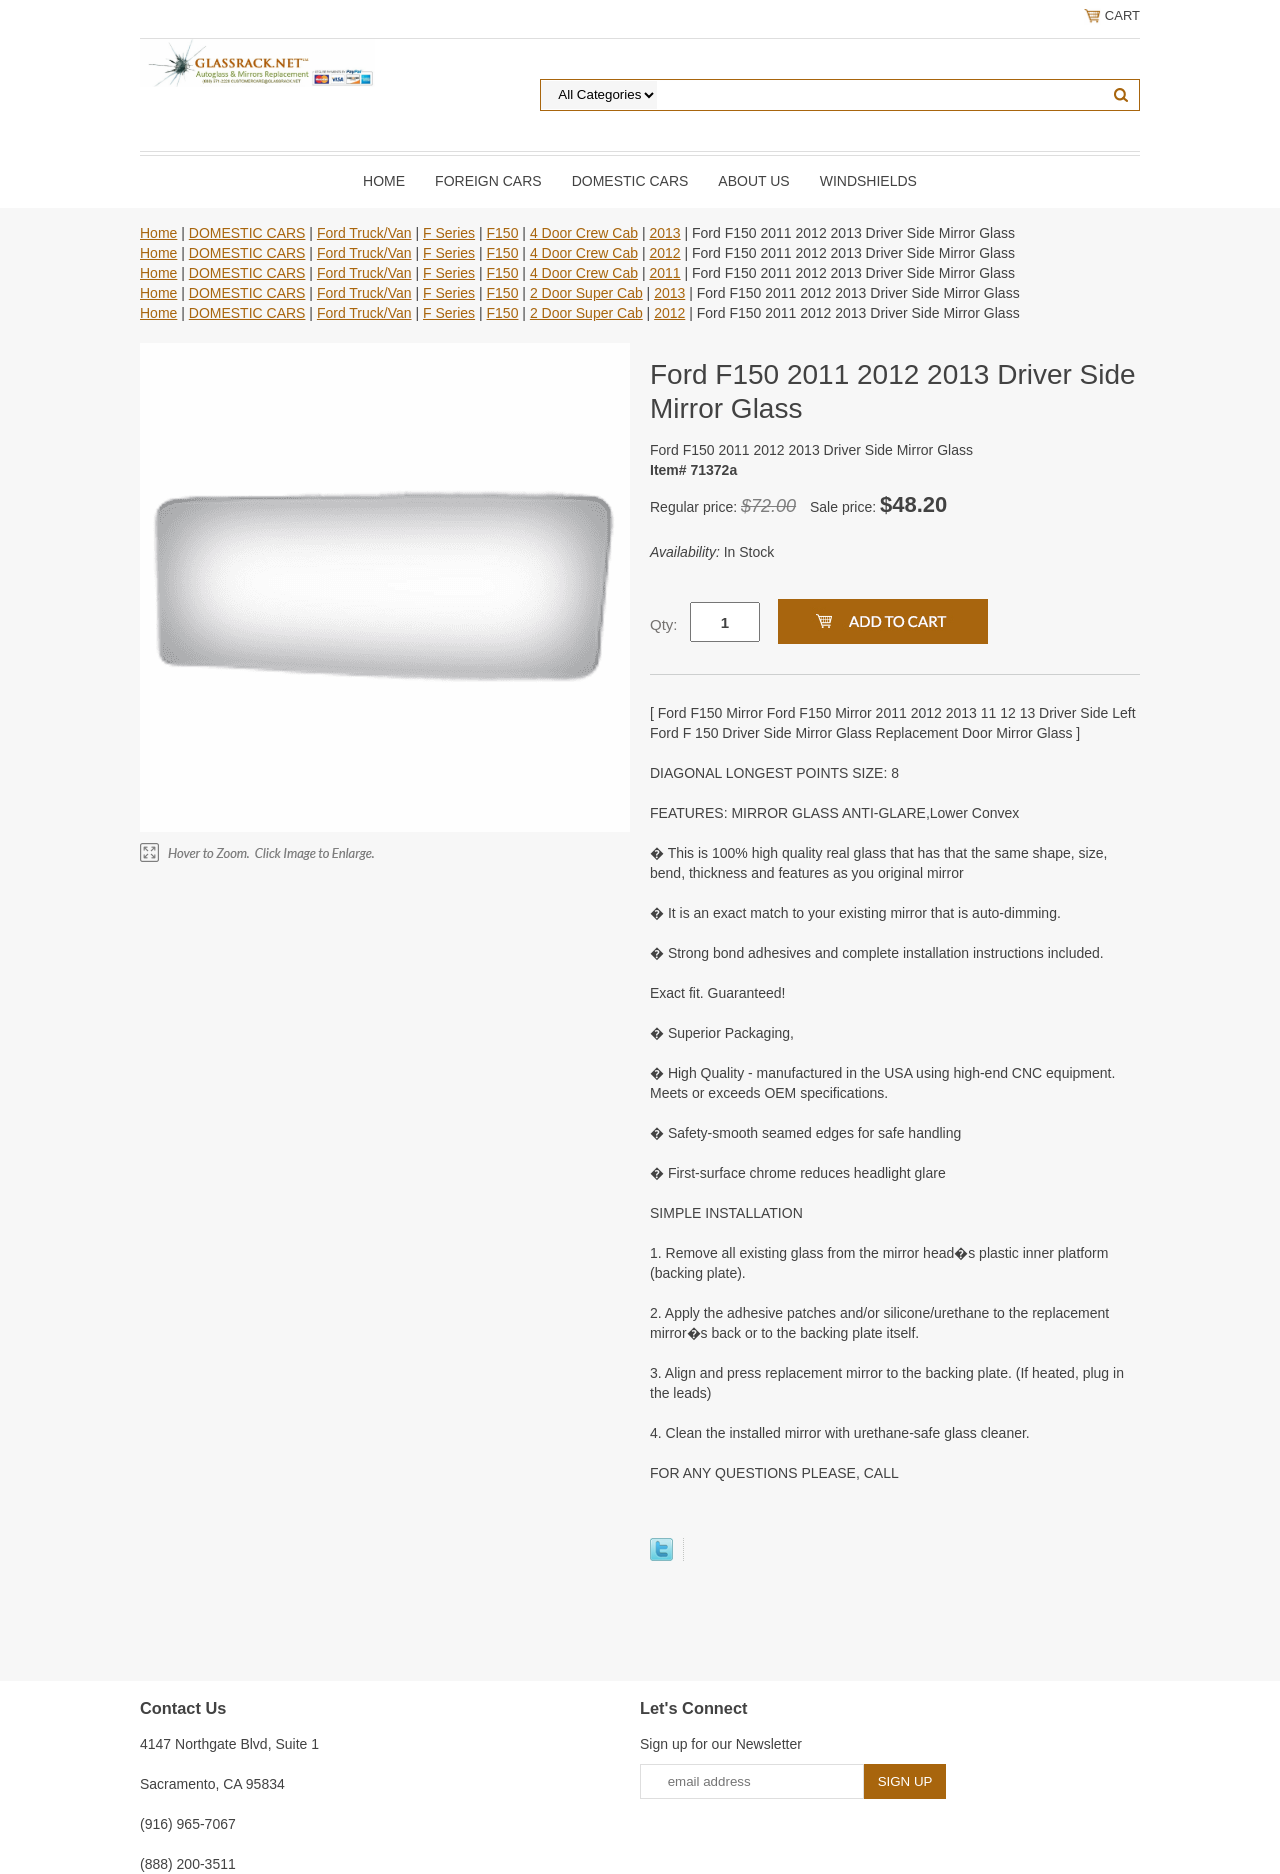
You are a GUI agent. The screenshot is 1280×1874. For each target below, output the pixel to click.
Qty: (664, 624)
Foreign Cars (488, 181)
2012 (664, 253)
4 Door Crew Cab (584, 233)
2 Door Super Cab (586, 293)
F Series (449, 233)
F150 (503, 233)
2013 (664, 233)
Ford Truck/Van (364, 233)
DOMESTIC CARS (630, 181)
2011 (664, 273)
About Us (753, 181)
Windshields (868, 181)
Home (384, 181)
